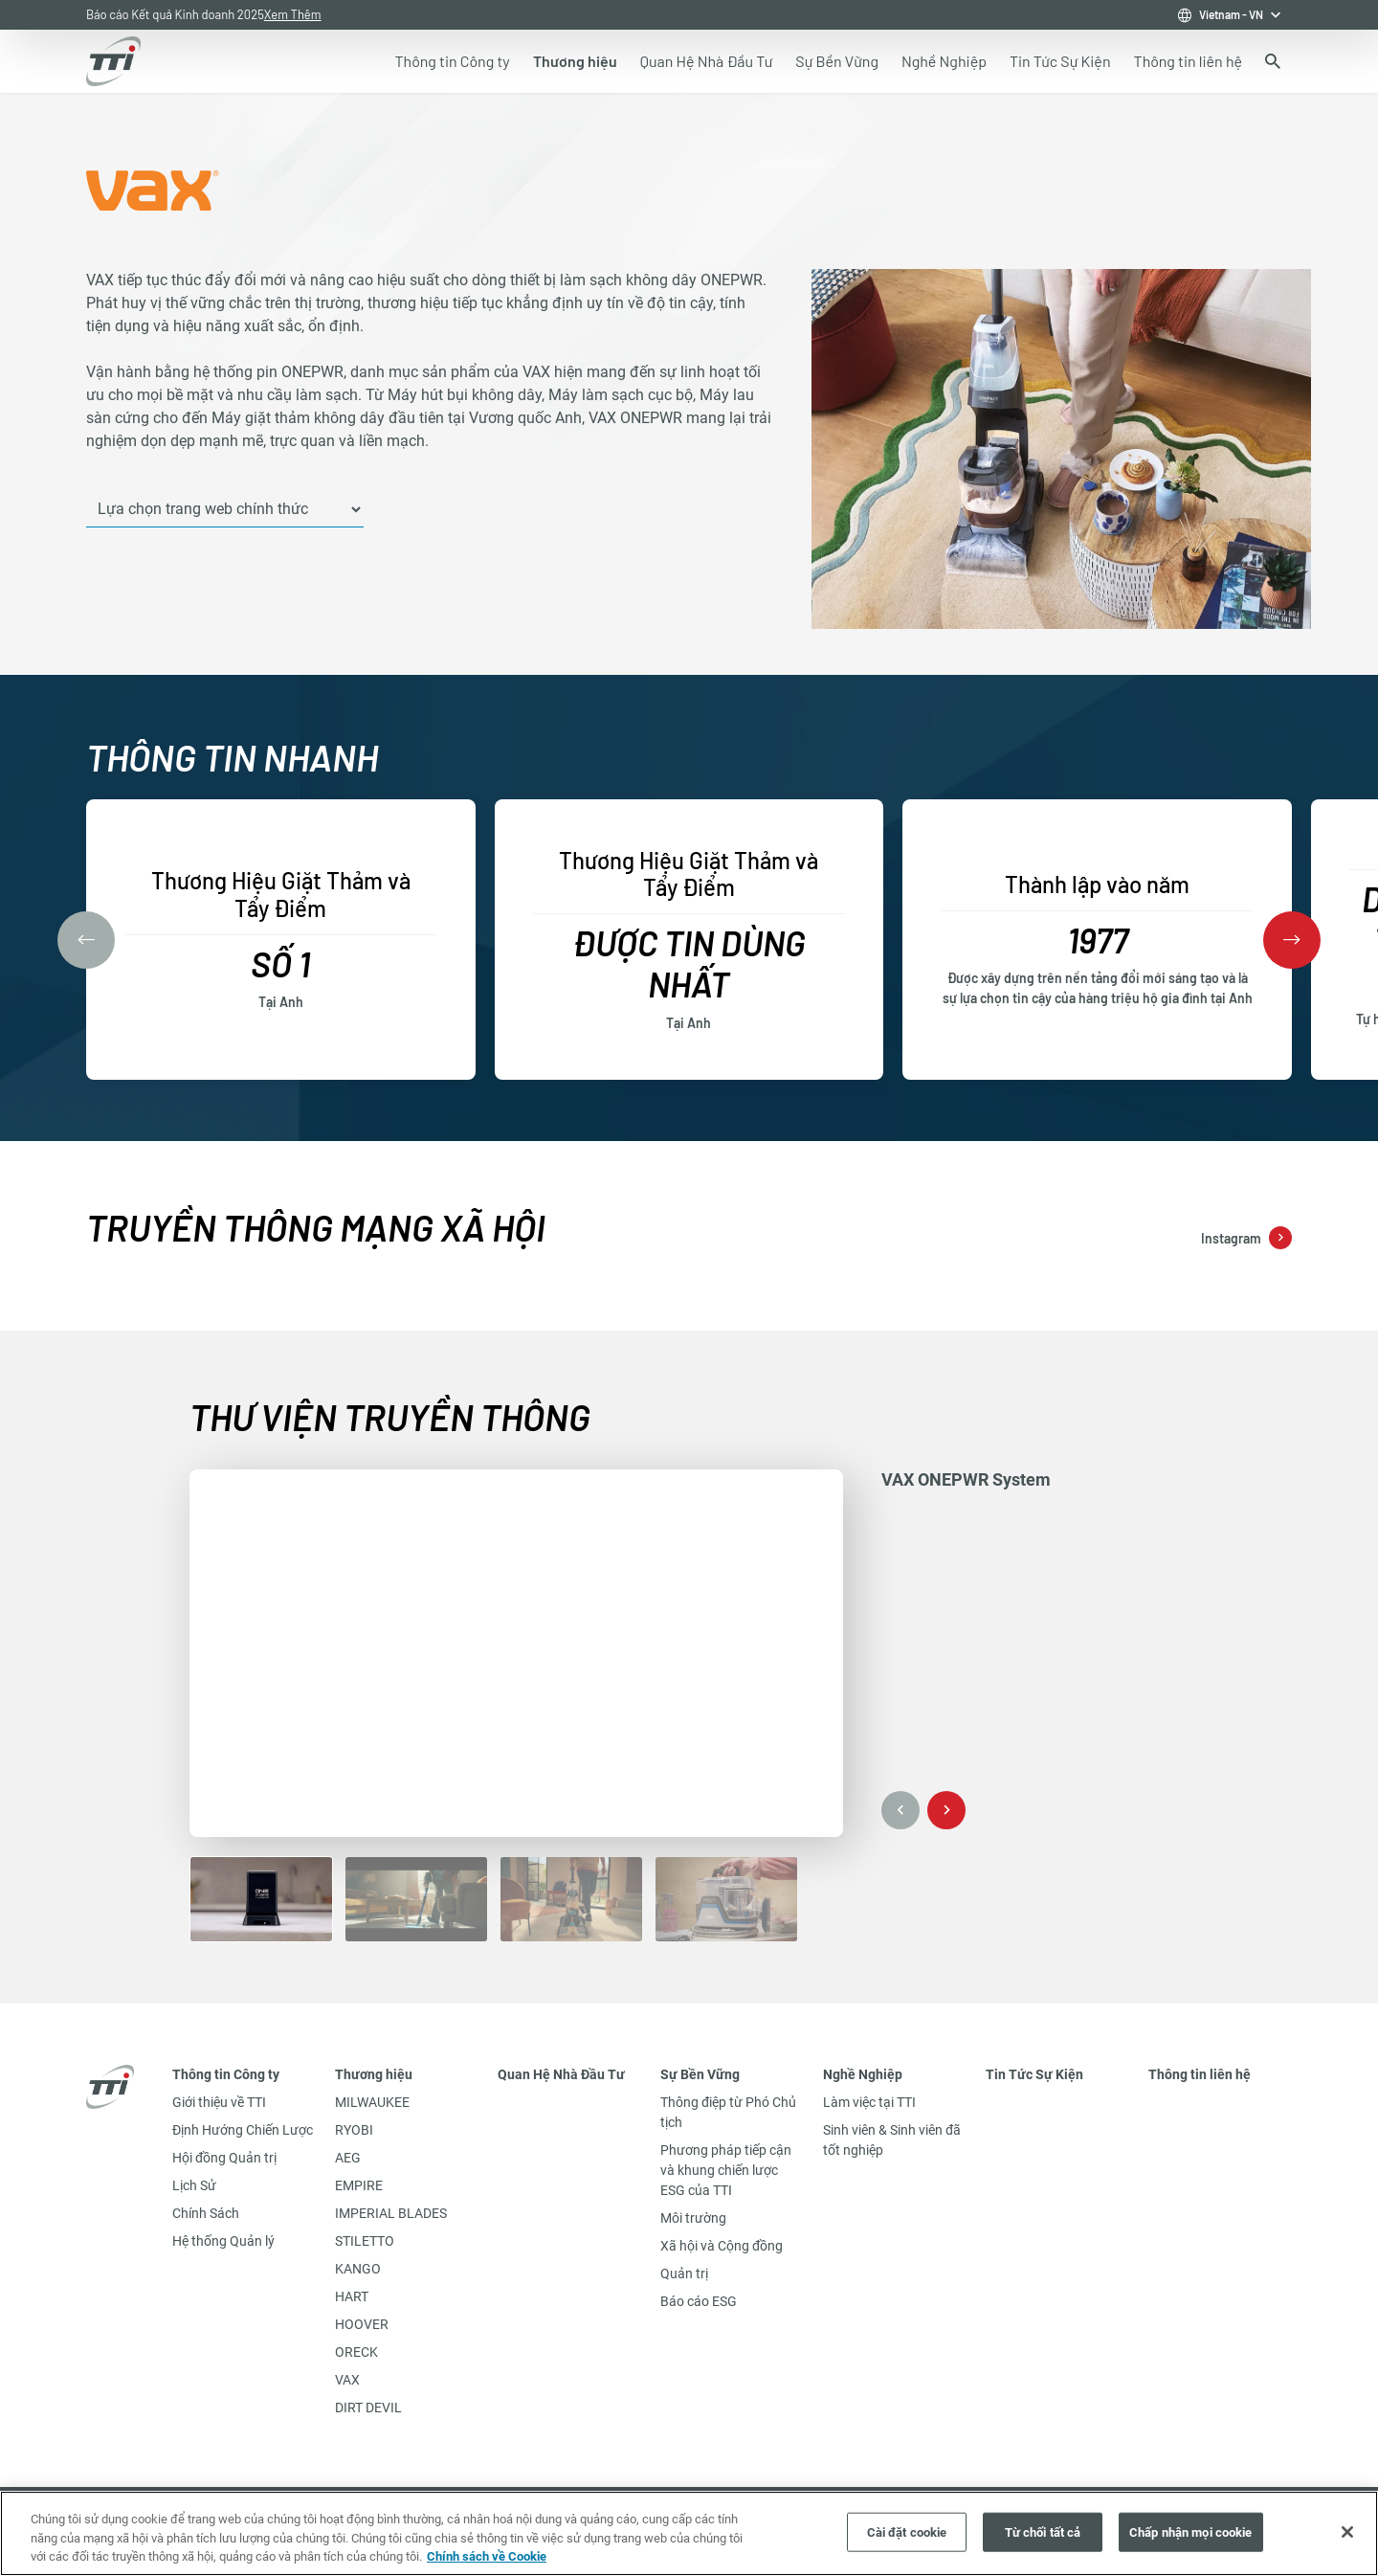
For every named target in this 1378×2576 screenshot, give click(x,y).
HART (351, 2296)
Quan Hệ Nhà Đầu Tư (561, 2074)
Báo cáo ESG (698, 2301)
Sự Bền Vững (700, 2074)
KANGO (358, 2268)
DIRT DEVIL (368, 2407)
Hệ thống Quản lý (223, 2241)
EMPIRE (359, 2185)
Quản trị (684, 2273)
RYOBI (354, 2130)
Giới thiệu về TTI (219, 2102)
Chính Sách (205, 2213)
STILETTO (364, 2241)
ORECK (356, 2352)
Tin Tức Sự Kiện (1034, 2074)
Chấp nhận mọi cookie (1191, 2531)
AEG (348, 2157)
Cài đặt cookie (907, 2531)
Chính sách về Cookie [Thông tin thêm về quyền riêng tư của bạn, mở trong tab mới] (486, 2556)
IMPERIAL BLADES (391, 2213)
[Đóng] (1347, 2532)
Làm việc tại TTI (869, 2102)
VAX (347, 2379)
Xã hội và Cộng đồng (721, 2245)
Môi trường (693, 2218)
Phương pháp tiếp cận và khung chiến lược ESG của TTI (725, 2170)
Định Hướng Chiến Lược (242, 2130)
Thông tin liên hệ (1199, 2074)
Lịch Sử (194, 2185)
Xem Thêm (293, 14)
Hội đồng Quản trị (224, 2157)
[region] (689, 2533)
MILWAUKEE (372, 2102)
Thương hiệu (373, 2074)
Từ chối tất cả (1043, 2531)
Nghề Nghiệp (862, 2074)
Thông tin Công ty (225, 2074)
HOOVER (362, 2324)
